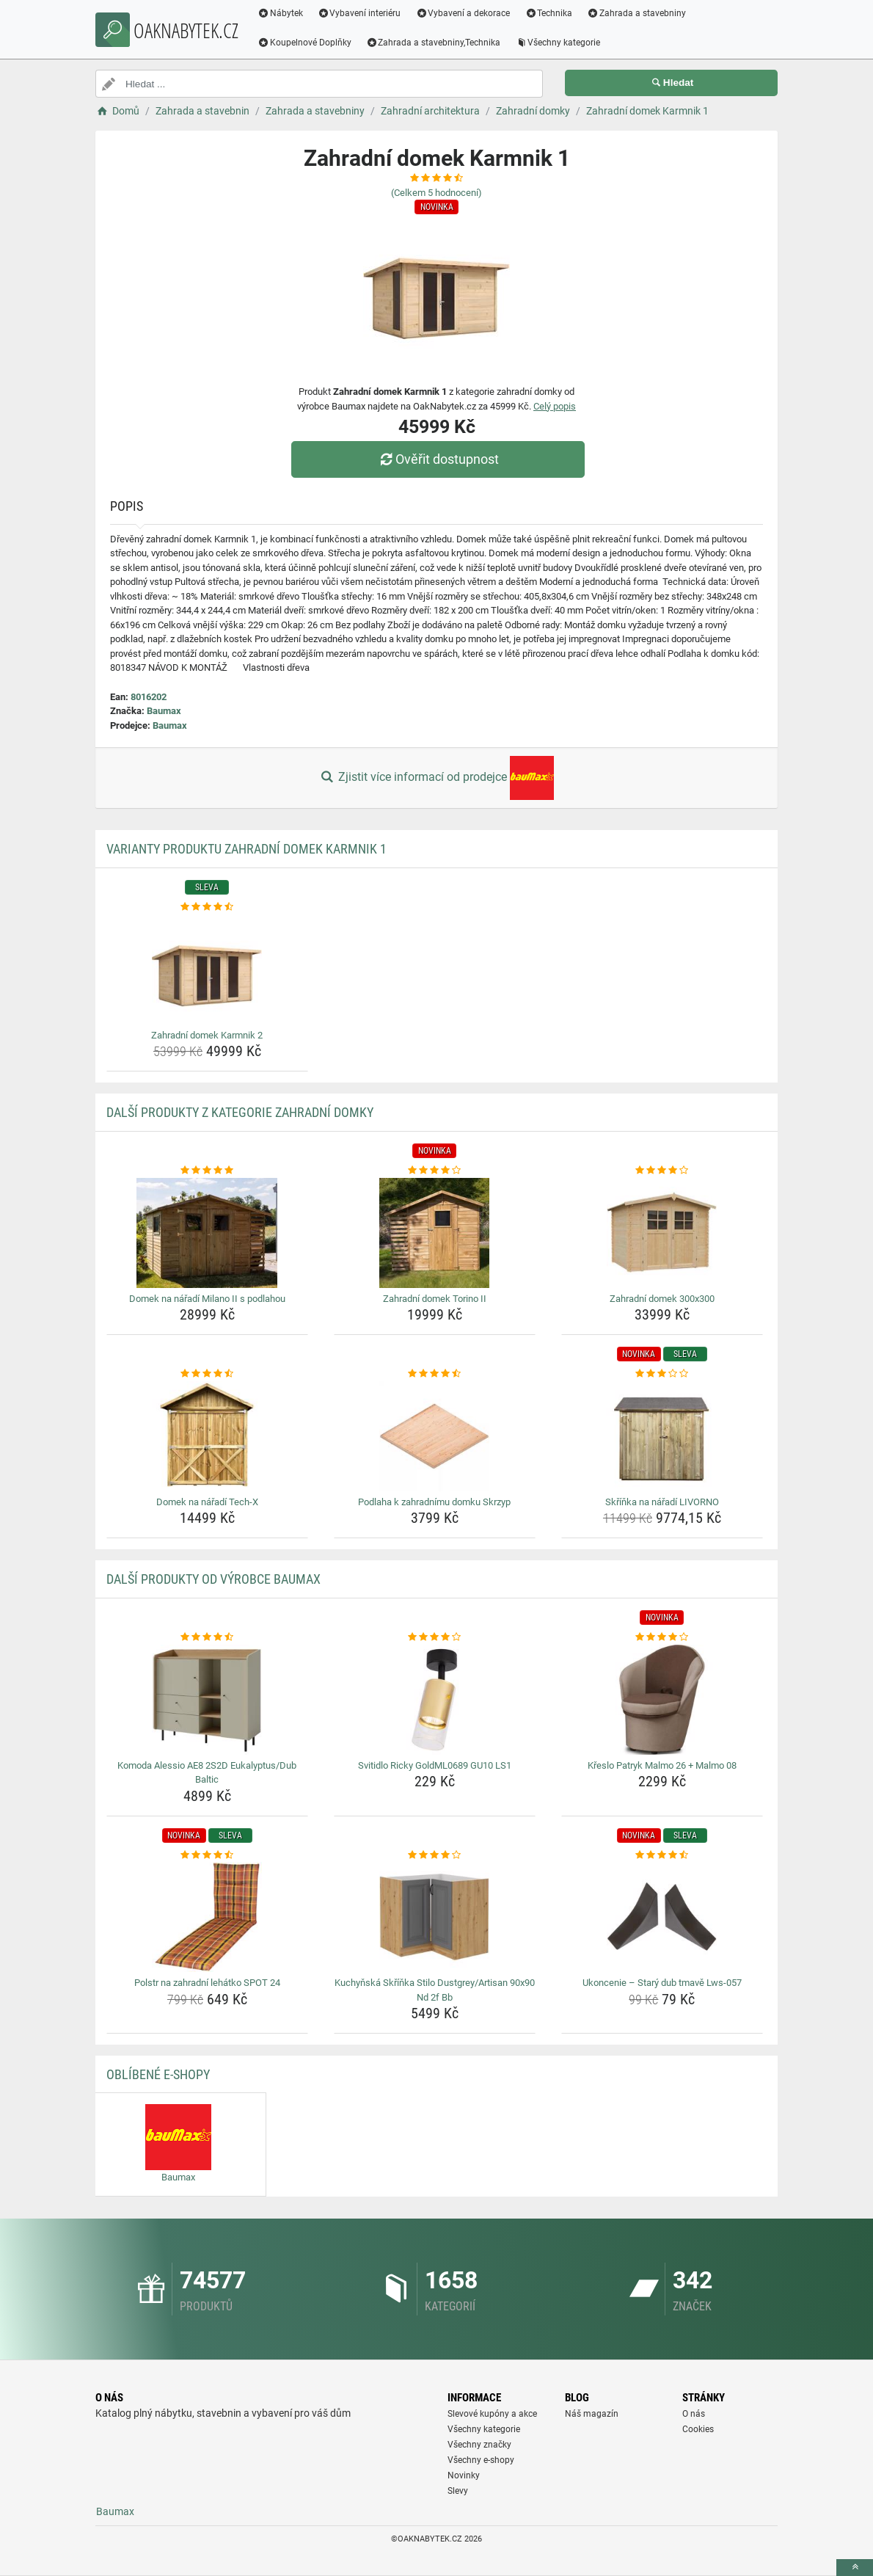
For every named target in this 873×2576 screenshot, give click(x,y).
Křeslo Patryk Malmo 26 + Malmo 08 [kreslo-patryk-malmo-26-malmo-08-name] (662, 1765)
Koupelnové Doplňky (308, 42)
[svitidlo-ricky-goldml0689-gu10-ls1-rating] (435, 1637)
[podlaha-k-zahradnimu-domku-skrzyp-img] (435, 1436)
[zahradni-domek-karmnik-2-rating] (207, 907)
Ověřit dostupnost (440, 459)
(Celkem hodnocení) (436, 192)
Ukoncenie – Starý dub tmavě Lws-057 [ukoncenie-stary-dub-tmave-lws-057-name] (662, 1982)
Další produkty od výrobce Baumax (213, 1579)
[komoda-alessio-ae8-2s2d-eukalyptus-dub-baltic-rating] (207, 1637)
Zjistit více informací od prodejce (436, 778)
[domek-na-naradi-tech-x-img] (207, 1436)
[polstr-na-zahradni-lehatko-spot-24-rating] (207, 1855)
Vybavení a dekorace (467, 13)
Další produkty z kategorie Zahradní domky (239, 1112)
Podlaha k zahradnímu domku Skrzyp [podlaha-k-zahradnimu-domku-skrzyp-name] (434, 1501)
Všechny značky (479, 2444)
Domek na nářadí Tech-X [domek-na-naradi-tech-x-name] (207, 1501)
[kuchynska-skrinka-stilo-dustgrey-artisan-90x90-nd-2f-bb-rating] (435, 1855)
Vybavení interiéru (363, 13)
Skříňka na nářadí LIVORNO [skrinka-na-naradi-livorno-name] (662, 1501)
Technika (552, 13)
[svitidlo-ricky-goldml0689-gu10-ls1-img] (435, 1700)
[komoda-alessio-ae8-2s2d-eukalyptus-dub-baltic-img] (207, 1700)
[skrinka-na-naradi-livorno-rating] (662, 1374)
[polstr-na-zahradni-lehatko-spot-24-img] (207, 1917)
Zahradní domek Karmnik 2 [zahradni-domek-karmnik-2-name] (207, 1035)
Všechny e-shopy (481, 2460)
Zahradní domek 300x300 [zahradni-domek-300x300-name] (662, 1298)
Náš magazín (591, 2414)
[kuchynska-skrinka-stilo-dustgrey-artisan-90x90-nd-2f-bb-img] (435, 1917)
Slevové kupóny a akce (492, 2414)
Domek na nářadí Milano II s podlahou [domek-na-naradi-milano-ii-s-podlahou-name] (207, 1298)
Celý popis (554, 406)
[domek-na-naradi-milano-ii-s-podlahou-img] (207, 1233)
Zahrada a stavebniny (640, 13)
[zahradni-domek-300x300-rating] (662, 1170)
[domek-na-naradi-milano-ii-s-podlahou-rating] (207, 1170)
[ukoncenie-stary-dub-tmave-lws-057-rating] (662, 1855)
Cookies (698, 2429)
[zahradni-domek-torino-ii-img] (435, 1233)
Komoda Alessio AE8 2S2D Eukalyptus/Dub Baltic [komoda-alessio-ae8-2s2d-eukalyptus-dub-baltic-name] (206, 1773)
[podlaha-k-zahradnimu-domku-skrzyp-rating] (435, 1374)
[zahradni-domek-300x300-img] (662, 1233)
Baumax (164, 710)
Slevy (458, 2491)
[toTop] (854, 2567)
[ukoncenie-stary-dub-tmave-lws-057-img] (662, 1917)
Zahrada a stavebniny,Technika (437, 42)
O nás (693, 2414)
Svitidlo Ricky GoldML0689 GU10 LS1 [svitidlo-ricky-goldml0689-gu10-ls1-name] (434, 1765)
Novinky (464, 2475)
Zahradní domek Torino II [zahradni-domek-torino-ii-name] (434, 1298)
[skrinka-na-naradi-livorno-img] (662, 1436)
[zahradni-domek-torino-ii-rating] (435, 1170)
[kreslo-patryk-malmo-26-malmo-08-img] (662, 1700)
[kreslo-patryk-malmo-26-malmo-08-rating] (662, 1637)
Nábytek (284, 13)
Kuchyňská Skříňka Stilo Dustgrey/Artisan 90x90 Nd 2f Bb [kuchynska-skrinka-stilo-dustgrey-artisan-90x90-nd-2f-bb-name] (435, 1990)
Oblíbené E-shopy (158, 2074)
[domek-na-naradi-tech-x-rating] (207, 1374)
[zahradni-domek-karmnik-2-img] (207, 969)
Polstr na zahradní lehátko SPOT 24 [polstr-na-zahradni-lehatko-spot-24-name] (207, 1982)
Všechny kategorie (561, 42)
